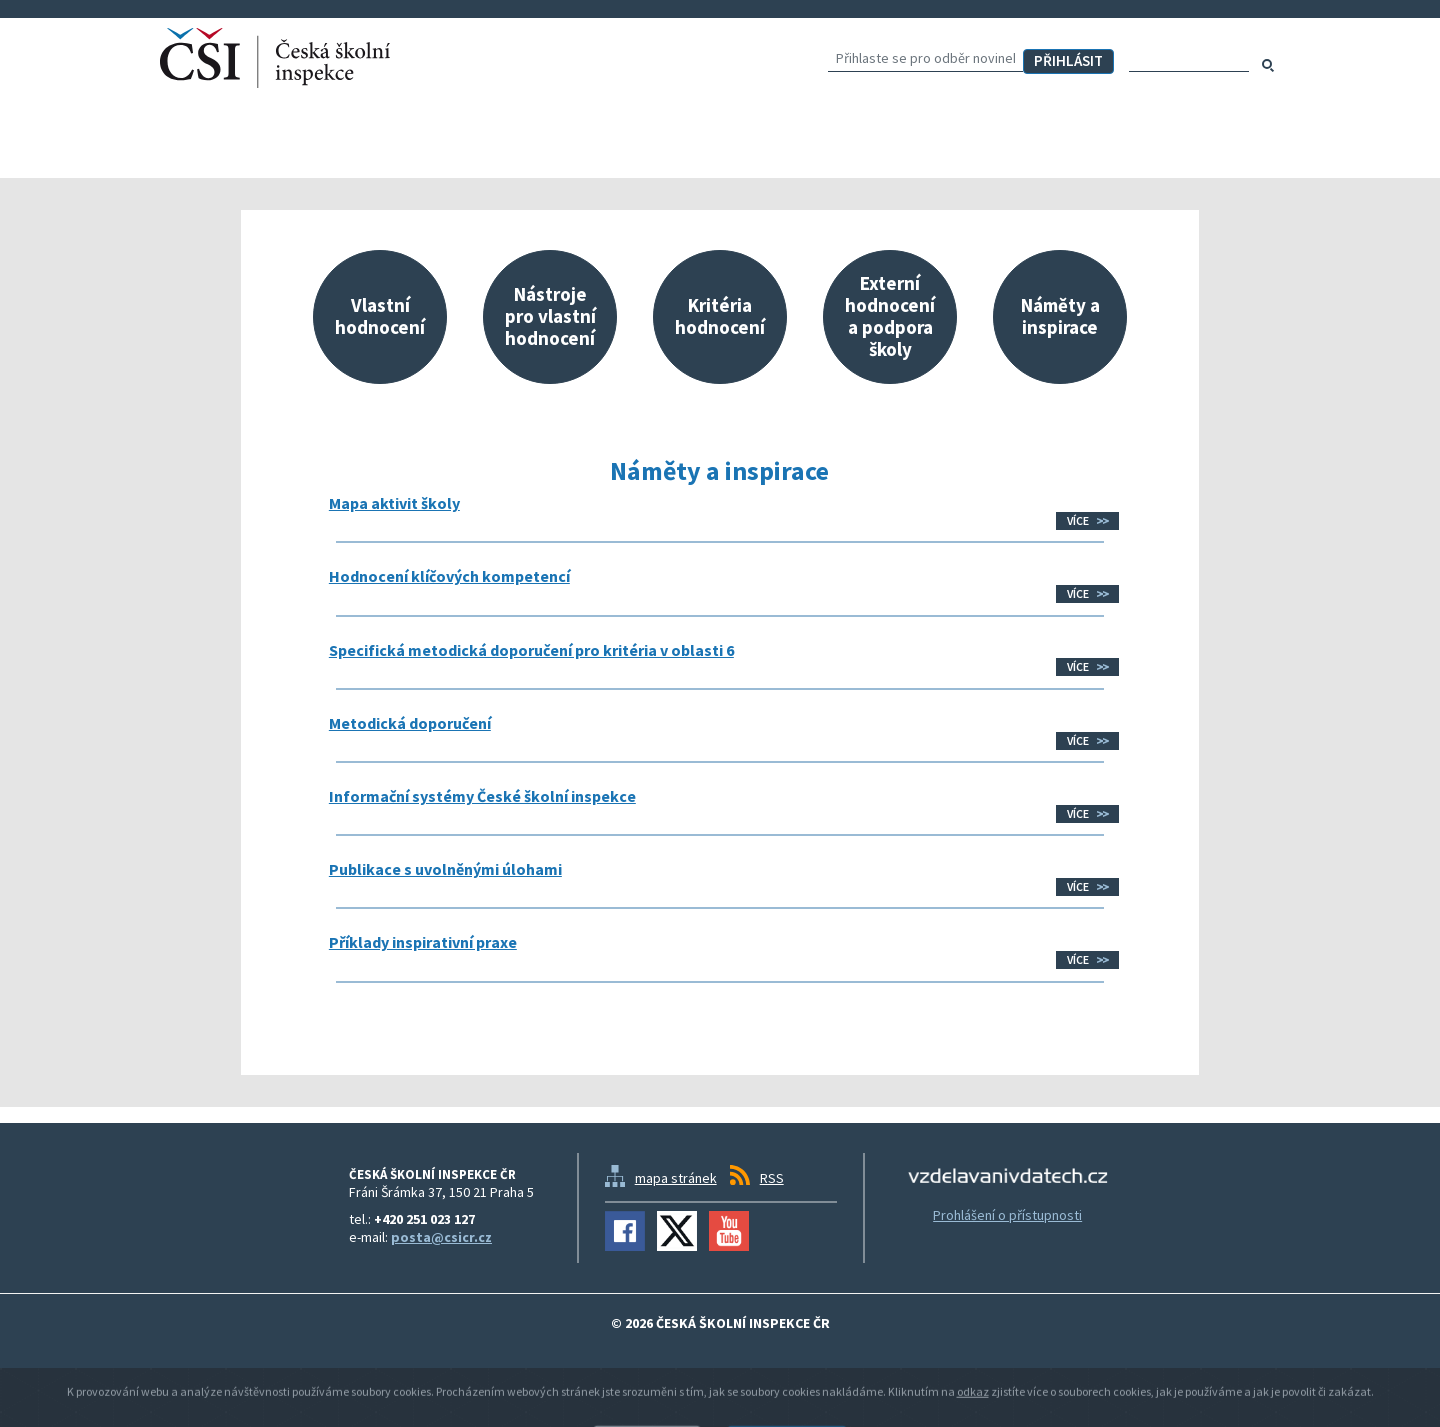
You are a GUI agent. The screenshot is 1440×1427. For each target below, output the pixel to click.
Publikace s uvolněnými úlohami (445, 869)
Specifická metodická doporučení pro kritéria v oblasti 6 (531, 650)
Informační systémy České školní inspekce (482, 796)
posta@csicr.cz (441, 1237)
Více (1078, 520)
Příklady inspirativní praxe (423, 942)
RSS (772, 1178)
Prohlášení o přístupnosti (1007, 1215)
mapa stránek (676, 1178)
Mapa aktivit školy (394, 503)
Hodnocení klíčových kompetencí (449, 576)
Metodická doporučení (410, 723)
